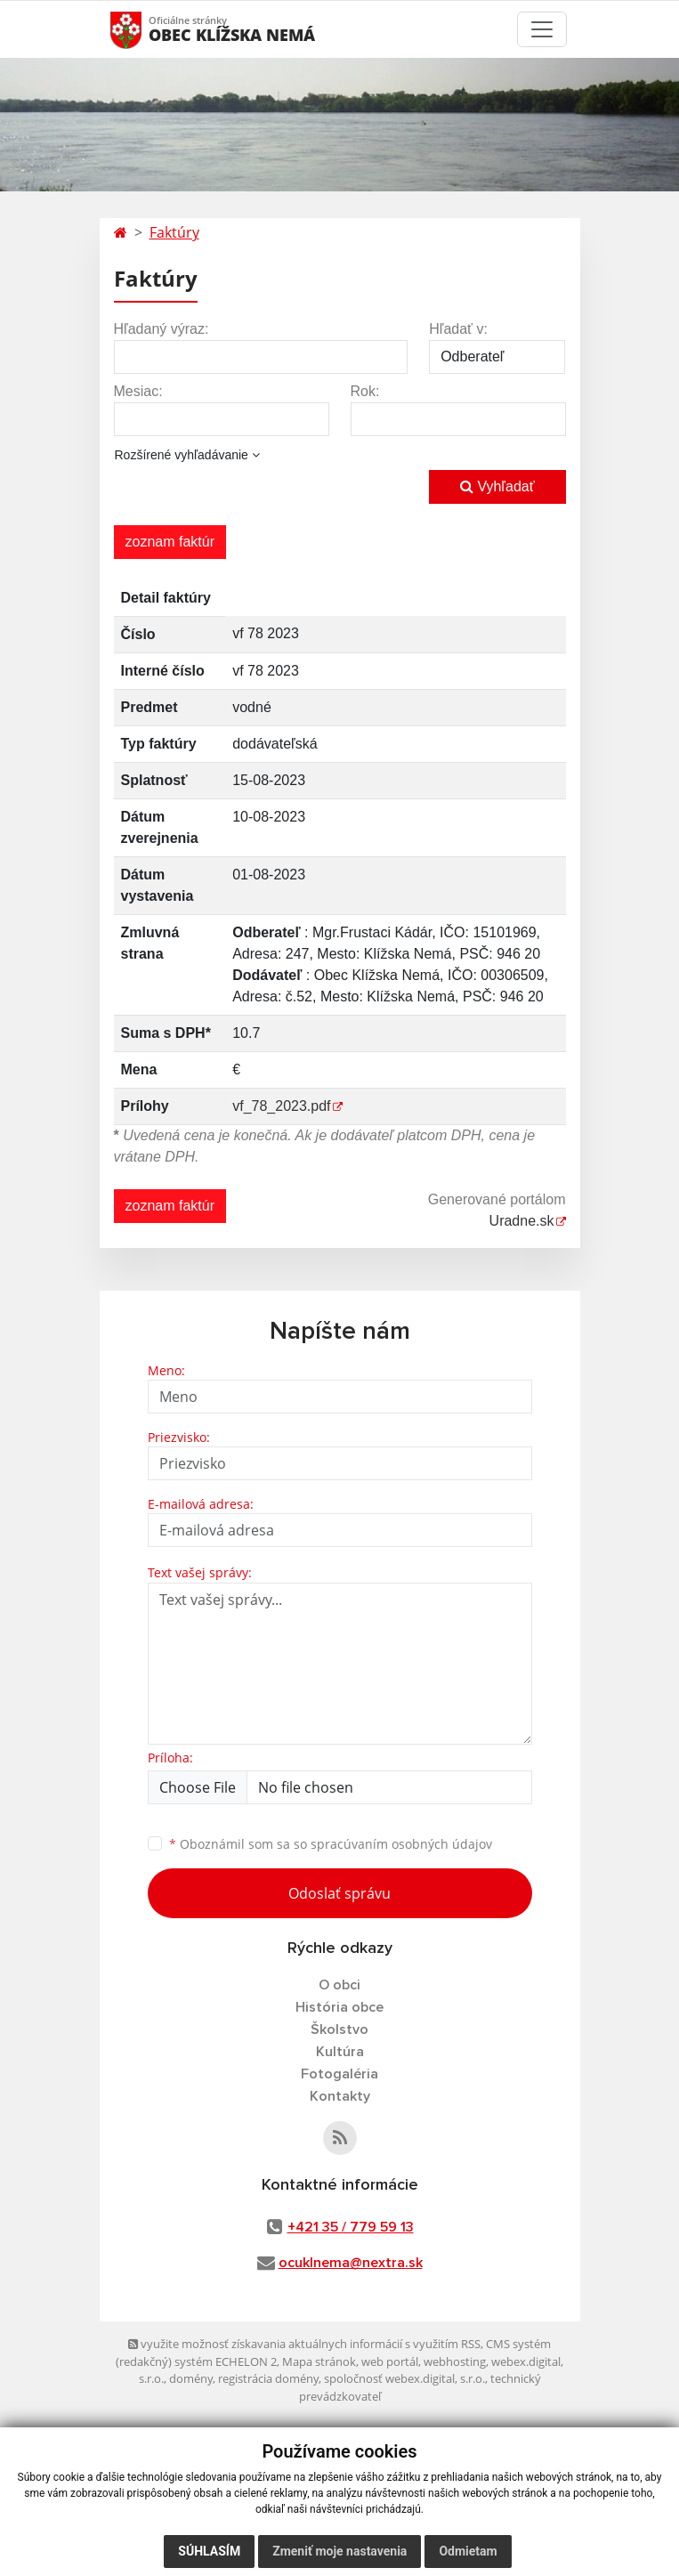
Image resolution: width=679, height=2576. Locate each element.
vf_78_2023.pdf (281, 1106)
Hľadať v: (458, 328)
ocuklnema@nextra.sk (351, 2263)
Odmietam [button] (468, 2551)
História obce (339, 2007)
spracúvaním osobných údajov (401, 1843)
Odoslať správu (339, 1893)
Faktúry (174, 232)
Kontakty (340, 2096)
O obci (339, 1985)
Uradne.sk (521, 1220)
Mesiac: (138, 391)
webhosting (455, 2361)
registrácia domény (268, 2378)
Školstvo (339, 2029)
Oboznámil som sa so (330, 1843)
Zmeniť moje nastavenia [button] (339, 2551)
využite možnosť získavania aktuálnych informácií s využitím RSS (304, 2344)
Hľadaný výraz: (161, 328)
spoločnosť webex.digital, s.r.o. (404, 2378)
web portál (389, 2361)
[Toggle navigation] (542, 29)
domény (191, 2378)
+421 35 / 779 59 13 (350, 2227)
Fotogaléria (339, 2074)
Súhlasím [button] (209, 2551)
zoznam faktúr (169, 541)
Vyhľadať (497, 486)
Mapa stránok (319, 2361)
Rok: (365, 391)
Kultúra (340, 2052)
